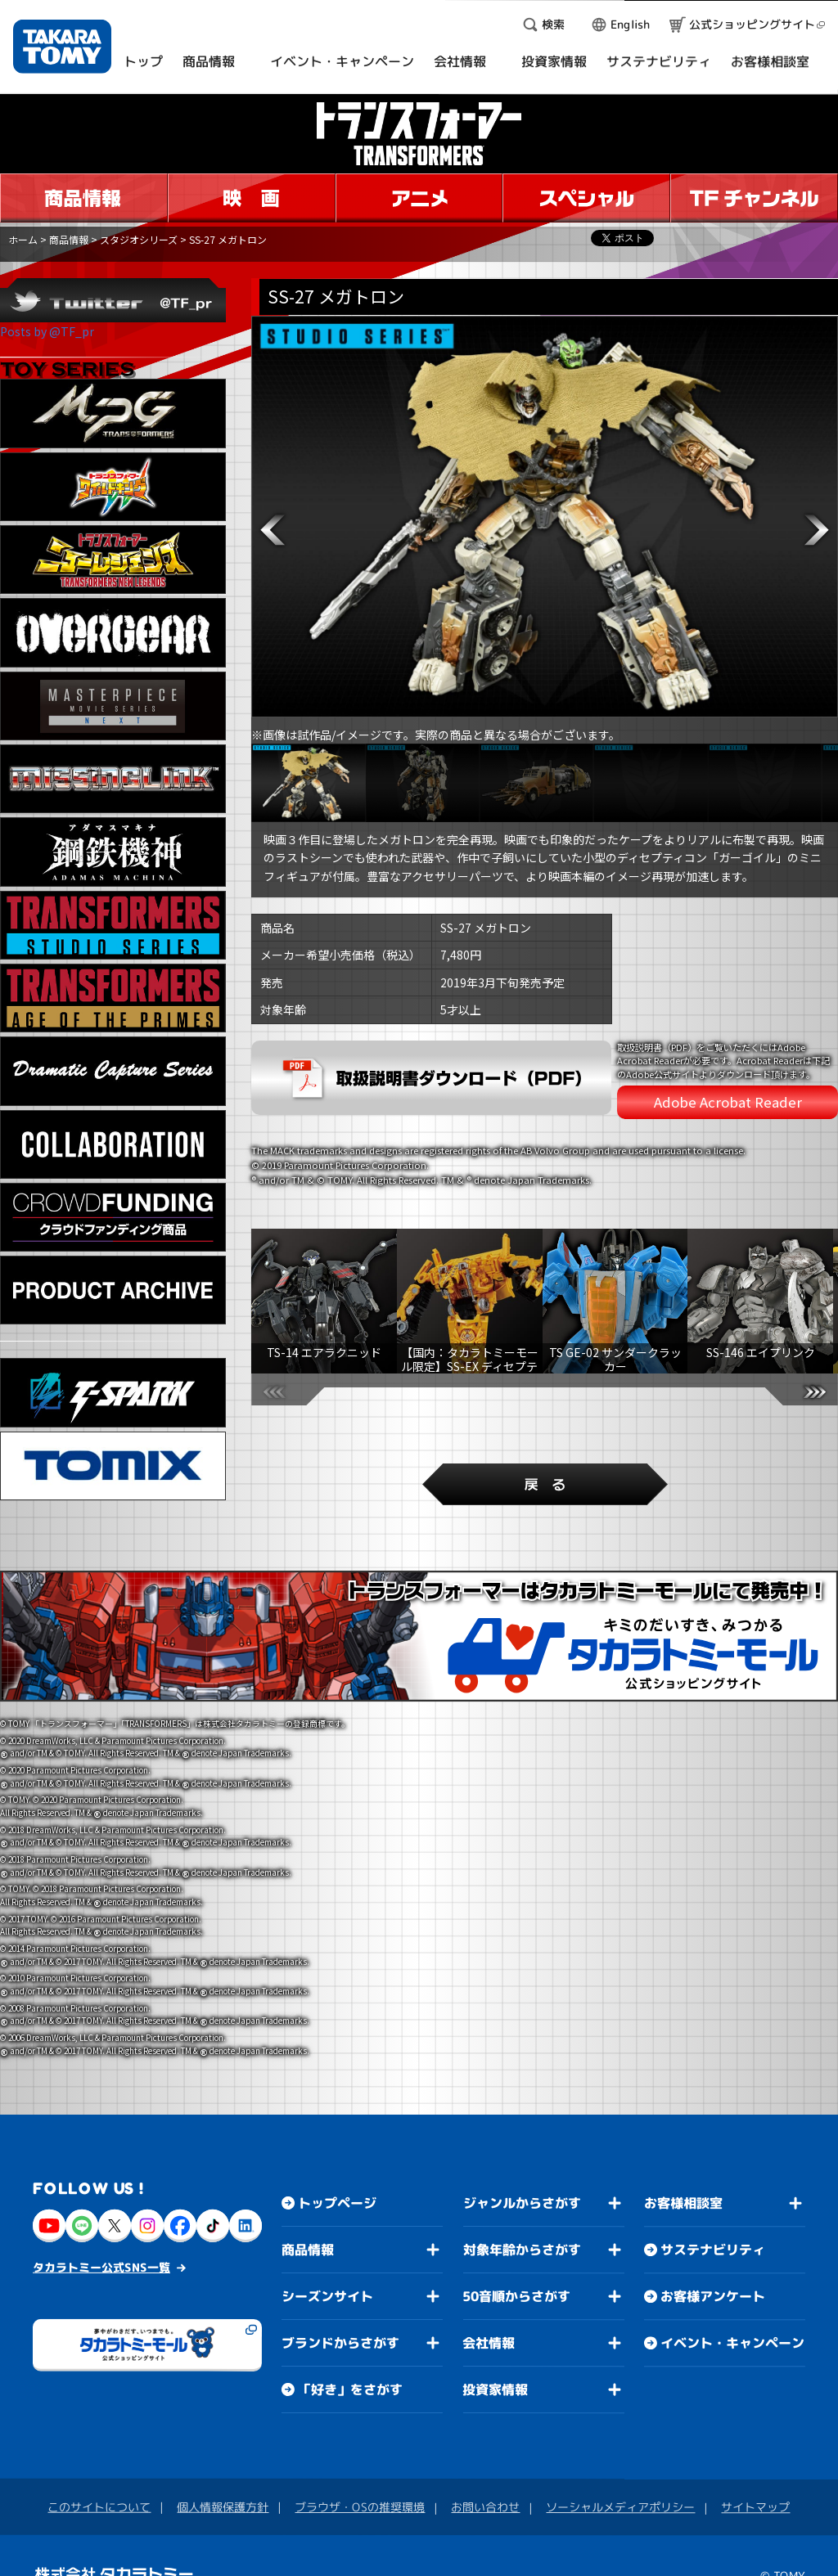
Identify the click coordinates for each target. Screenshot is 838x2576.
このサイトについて (99, 2484)
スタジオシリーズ (139, 239)
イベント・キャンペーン (732, 2320)
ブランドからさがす (340, 2320)
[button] (273, 530)
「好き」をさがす (350, 2367)
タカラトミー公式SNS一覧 (101, 2244)
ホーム (23, 239)
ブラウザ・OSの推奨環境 (360, 2484)
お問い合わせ (485, 2484)
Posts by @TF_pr (47, 331)
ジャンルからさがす (522, 2180)
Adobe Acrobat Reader (728, 1102)
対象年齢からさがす (522, 2227)
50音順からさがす (516, 2273)
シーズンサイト (327, 2273)
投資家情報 (495, 2367)
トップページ (337, 2180)
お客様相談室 (683, 2180)
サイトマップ (755, 2484)
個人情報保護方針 (222, 2484)
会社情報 (488, 2320)
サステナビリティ (712, 2227)
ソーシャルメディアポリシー (620, 2484)
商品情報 (68, 239)
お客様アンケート (712, 2273)
